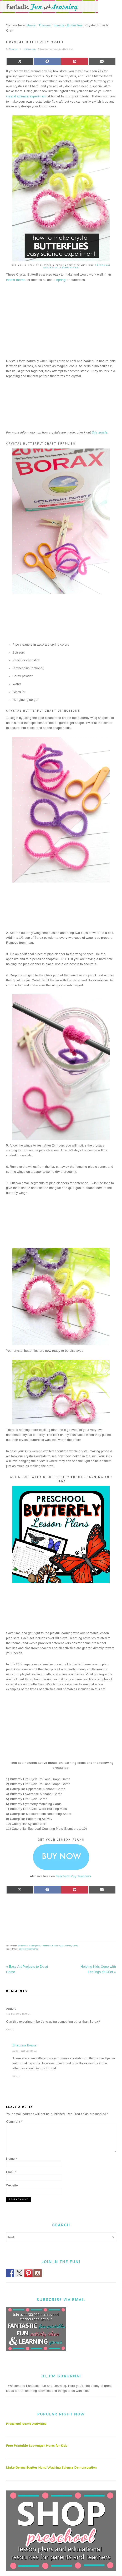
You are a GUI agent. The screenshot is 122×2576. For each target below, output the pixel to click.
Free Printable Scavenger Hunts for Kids (36, 2449)
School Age (57, 1950)
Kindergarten (34, 1950)
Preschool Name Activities (26, 2427)
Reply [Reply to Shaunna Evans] (16, 2079)
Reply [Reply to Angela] (10, 2033)
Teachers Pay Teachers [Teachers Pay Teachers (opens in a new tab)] (73, 1881)
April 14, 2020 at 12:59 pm (24, 2054)
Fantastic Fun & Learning (61, 13)
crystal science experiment (25, 102)
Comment (14, 2124)
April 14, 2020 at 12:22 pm (18, 2017)
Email (11, 2175)
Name (11, 2162)
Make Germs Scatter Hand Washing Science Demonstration (51, 2470)
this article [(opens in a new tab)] (99, 438)
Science (67, 1950)
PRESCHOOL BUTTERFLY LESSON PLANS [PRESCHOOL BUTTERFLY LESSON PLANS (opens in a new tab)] (77, 272)
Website (12, 2188)
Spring (76, 1950)
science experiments (28, 1953)
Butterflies (22, 1950)
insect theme (15, 285)
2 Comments (30, 56)
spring (60, 285)
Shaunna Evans (23, 2048)
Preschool (46, 1950)
